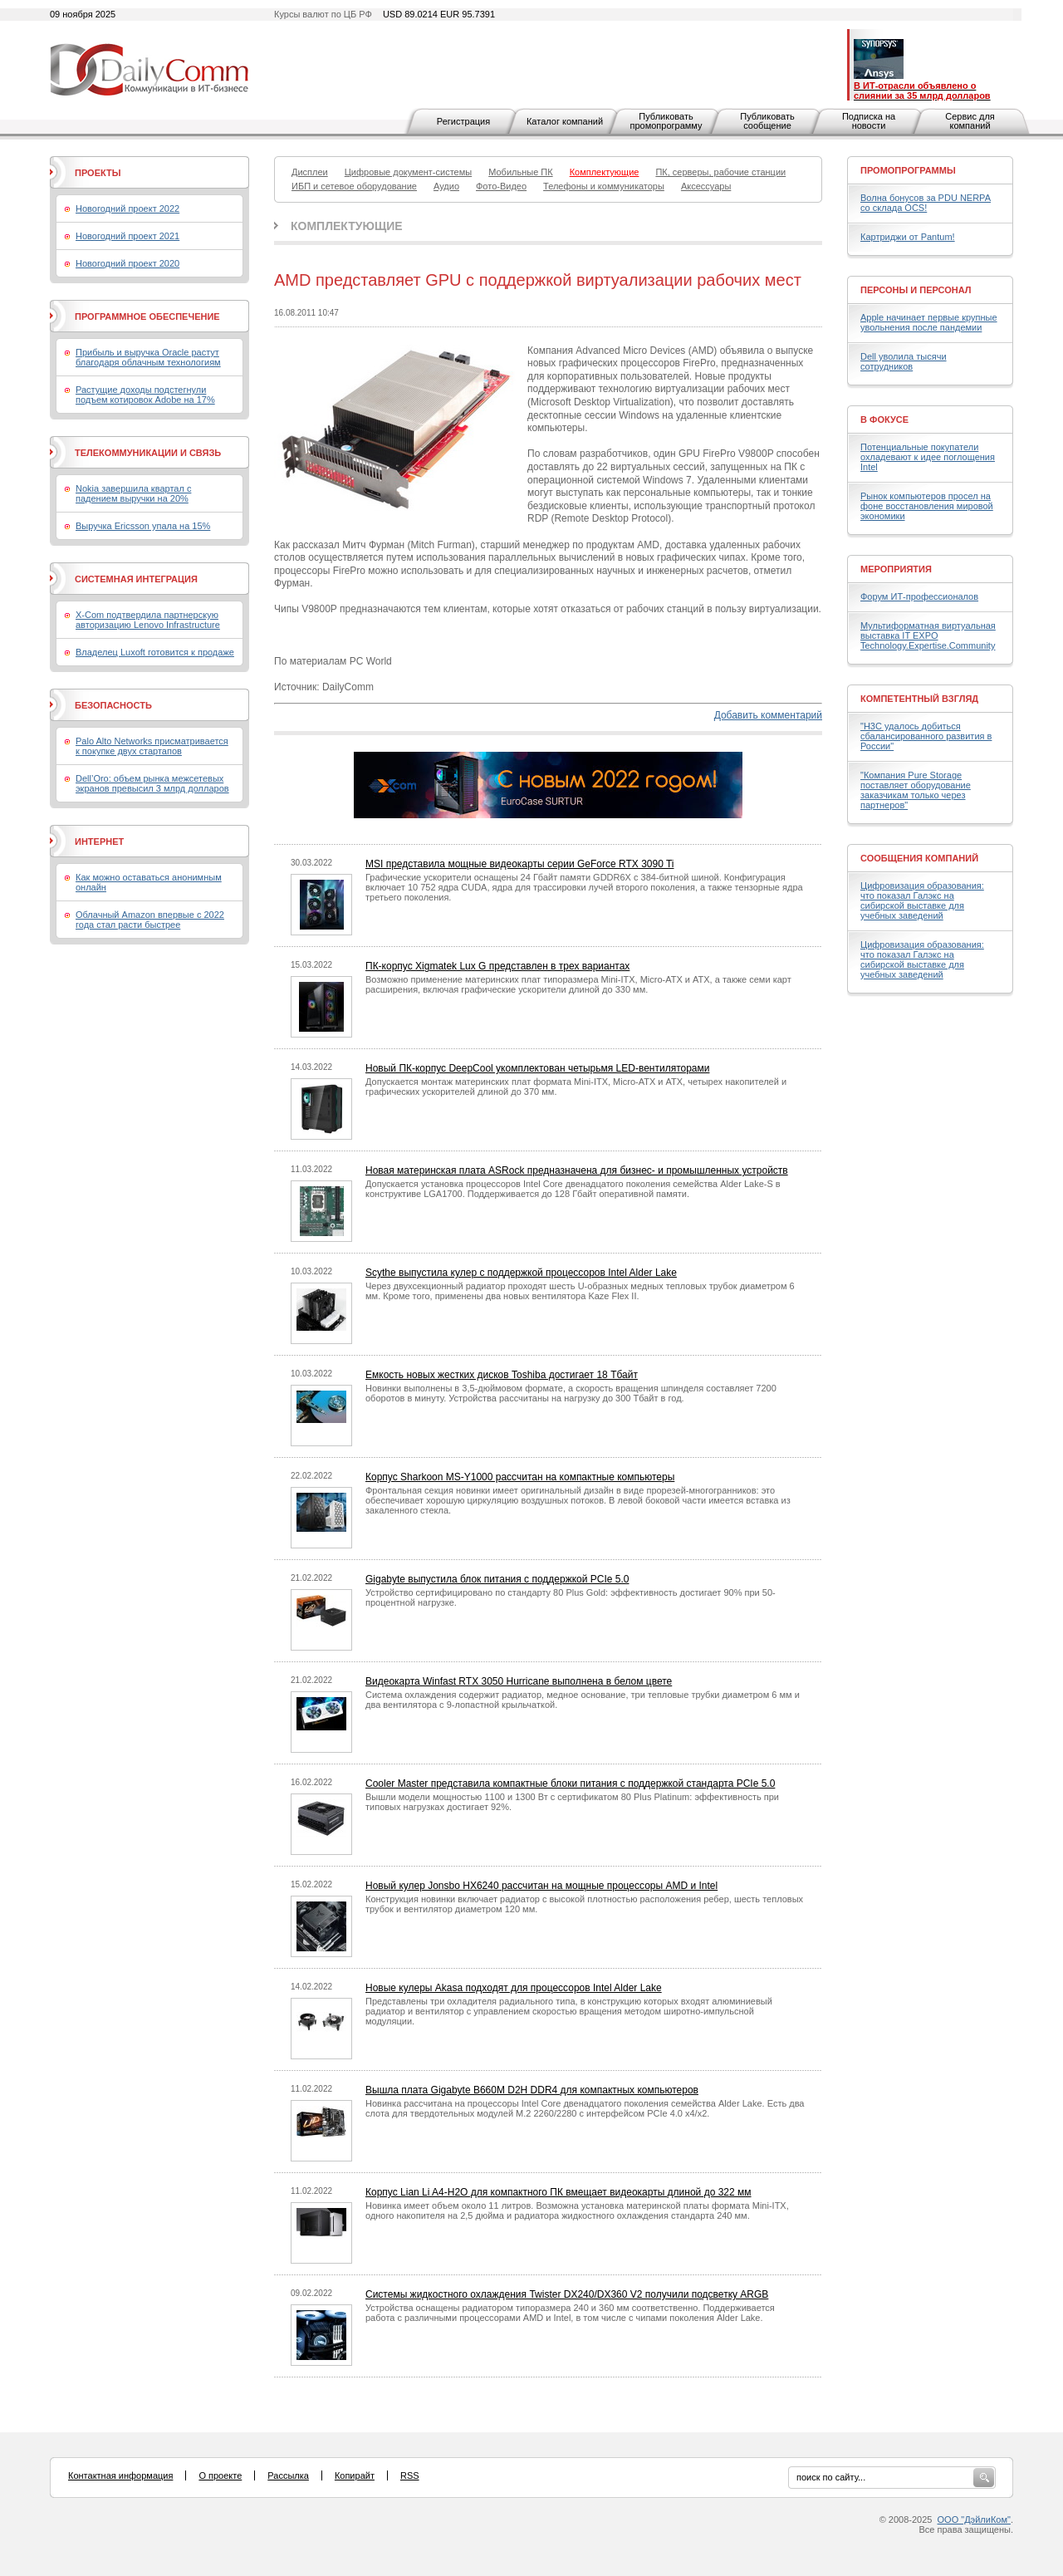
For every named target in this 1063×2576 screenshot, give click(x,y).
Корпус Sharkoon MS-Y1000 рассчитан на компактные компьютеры (519, 1477)
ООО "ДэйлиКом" (974, 2519)
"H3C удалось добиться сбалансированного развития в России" (926, 736)
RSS (409, 2475)
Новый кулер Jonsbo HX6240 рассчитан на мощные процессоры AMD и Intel (541, 1886)
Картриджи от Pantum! (907, 237)
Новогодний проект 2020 (127, 263)
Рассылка (288, 2475)
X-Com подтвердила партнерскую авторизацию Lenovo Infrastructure (148, 620)
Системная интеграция (136, 579)
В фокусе (884, 419)
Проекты (97, 173)
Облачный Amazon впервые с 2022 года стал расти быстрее (150, 920)
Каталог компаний (565, 121)
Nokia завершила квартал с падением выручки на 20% (133, 493)
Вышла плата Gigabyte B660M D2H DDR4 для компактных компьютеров (531, 2090)
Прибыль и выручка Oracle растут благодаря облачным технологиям (148, 357)
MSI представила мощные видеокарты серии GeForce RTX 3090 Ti (519, 864)
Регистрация (463, 121)
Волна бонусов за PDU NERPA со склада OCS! (925, 203)
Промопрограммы (908, 170)
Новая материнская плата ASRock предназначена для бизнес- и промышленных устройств (576, 1170)
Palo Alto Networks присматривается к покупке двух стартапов (152, 746)
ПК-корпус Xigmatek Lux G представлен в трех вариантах (497, 966)
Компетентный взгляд (919, 699)
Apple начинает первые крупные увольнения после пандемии (928, 322)
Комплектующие (347, 226)
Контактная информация (120, 2475)
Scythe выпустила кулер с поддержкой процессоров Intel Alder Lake (521, 1272)
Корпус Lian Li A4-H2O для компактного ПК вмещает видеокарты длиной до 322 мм (558, 2192)
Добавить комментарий (768, 715)
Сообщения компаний (919, 858)
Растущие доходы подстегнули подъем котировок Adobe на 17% (145, 395)
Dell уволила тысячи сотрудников (903, 361)
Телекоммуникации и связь (148, 453)
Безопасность (113, 705)
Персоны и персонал (916, 290)
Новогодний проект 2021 (127, 236)
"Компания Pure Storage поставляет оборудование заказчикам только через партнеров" (915, 790)
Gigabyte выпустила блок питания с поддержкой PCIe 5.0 (497, 1579)
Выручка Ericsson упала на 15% (143, 526)
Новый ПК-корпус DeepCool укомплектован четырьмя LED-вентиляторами (537, 1068)
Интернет (99, 841)
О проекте (220, 2475)
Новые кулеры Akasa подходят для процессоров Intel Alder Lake (513, 1988)
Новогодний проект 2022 (127, 208)
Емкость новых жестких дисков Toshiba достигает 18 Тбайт (501, 1375)
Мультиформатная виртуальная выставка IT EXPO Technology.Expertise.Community (928, 635)
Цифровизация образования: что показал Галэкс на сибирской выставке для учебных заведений (922, 900)
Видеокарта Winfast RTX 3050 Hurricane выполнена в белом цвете (518, 1681)
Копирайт (355, 2475)
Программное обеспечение (147, 316)
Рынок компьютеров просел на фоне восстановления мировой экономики (926, 506)
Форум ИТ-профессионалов (919, 596)
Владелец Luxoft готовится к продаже (155, 652)
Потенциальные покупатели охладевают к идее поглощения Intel (927, 457)
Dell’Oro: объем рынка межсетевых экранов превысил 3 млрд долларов (152, 783)
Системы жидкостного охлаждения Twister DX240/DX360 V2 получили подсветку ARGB (566, 2294)
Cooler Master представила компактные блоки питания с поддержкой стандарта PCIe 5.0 (570, 1783)
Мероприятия (896, 569)
